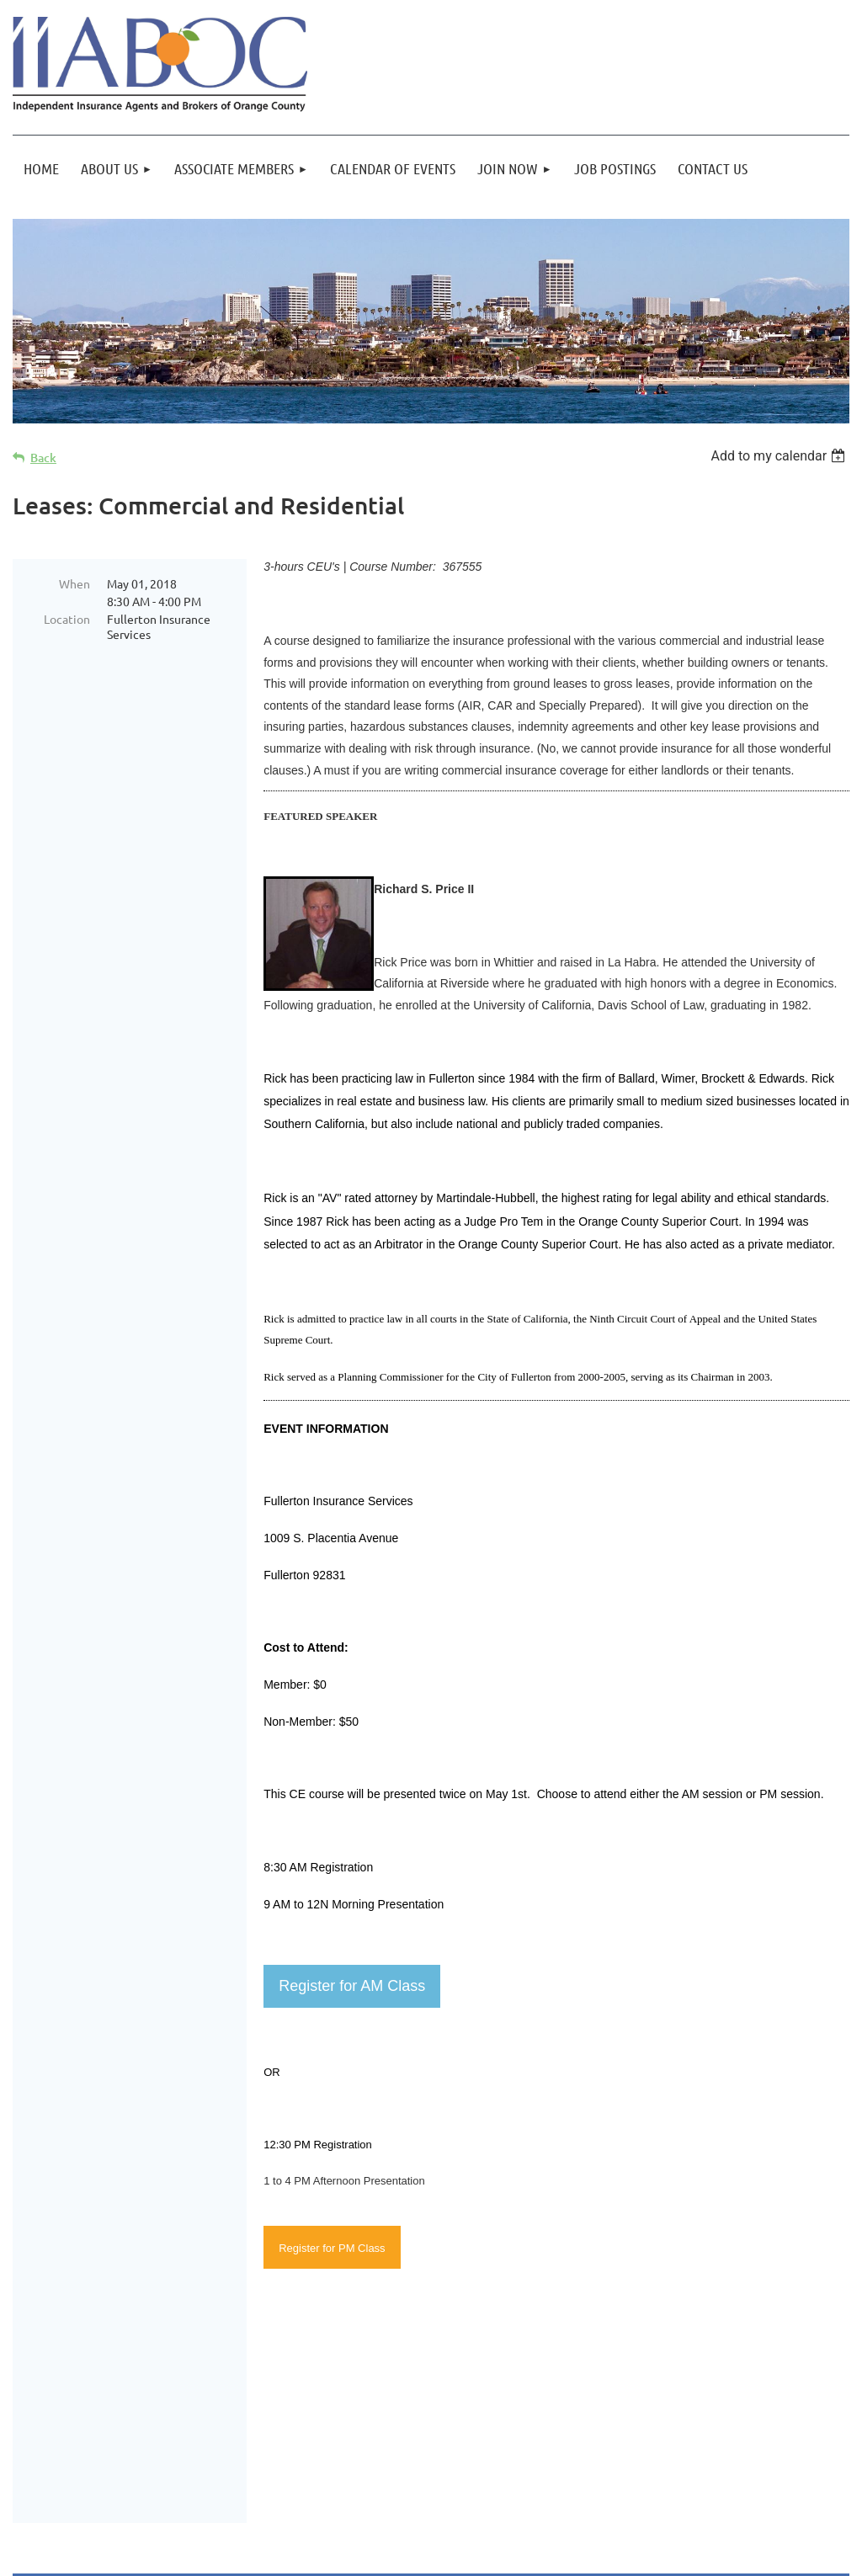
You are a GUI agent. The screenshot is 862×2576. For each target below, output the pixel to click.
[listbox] (779, 455)
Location (67, 618)
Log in (811, 2488)
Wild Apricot (648, 2555)
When (74, 583)
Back (43, 458)
